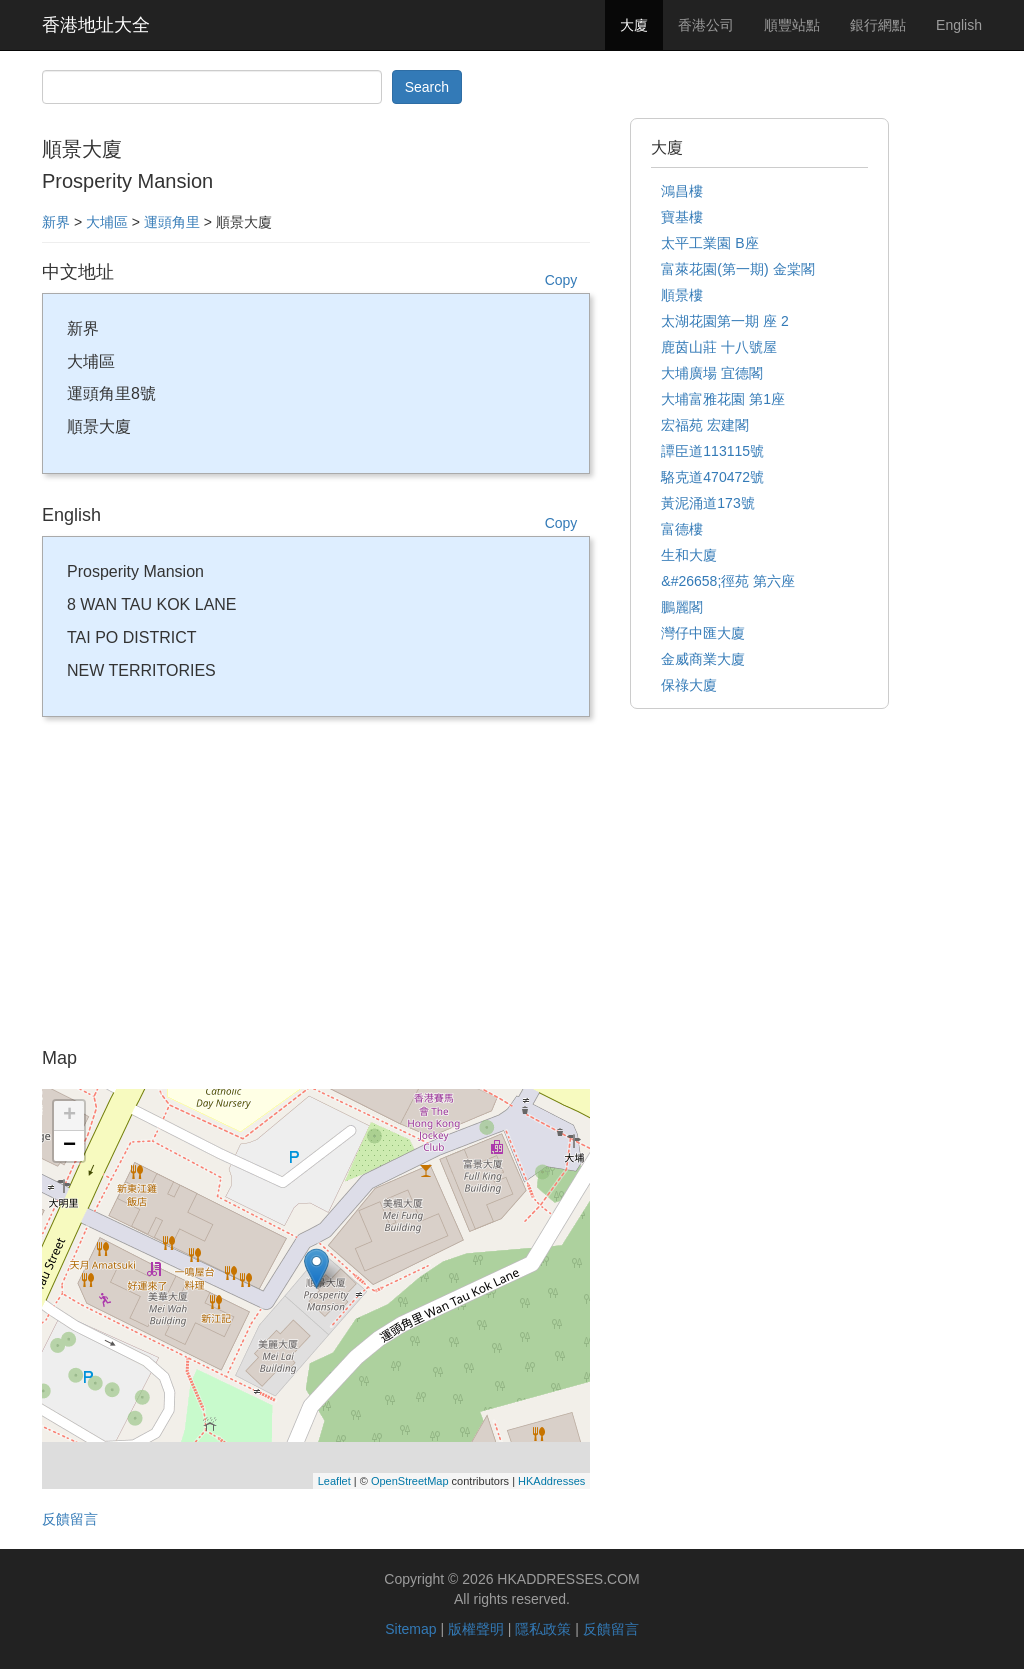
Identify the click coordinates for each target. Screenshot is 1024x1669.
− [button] (69, 1146)
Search (427, 87)
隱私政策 (543, 1629)
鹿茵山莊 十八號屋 (719, 347)
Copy (561, 280)
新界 (56, 222)
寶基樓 (682, 217)
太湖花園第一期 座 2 (725, 321)
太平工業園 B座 (709, 243)
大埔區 (107, 222)
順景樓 (682, 295)
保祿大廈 (689, 685)
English (959, 25)
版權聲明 (476, 1629)
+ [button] (69, 1116)
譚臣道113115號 (712, 451)
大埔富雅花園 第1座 (723, 399)
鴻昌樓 (682, 191)
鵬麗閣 (682, 607)
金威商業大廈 (703, 659)
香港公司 (706, 25)
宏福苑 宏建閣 (705, 425)
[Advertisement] (316, 889)
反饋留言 (70, 1519)
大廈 (634, 25)
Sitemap (410, 1629)
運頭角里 (172, 222)
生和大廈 (689, 555)
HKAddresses (551, 1481)
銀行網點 (878, 25)
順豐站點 (792, 25)
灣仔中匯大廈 (703, 633)
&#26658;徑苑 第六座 (728, 581)
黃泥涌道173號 (707, 503)
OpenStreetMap (410, 1481)
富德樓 (682, 529)
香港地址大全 (96, 25)
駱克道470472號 (712, 477)
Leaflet (334, 1481)
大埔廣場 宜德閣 (712, 373)
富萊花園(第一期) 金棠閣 (737, 269)
